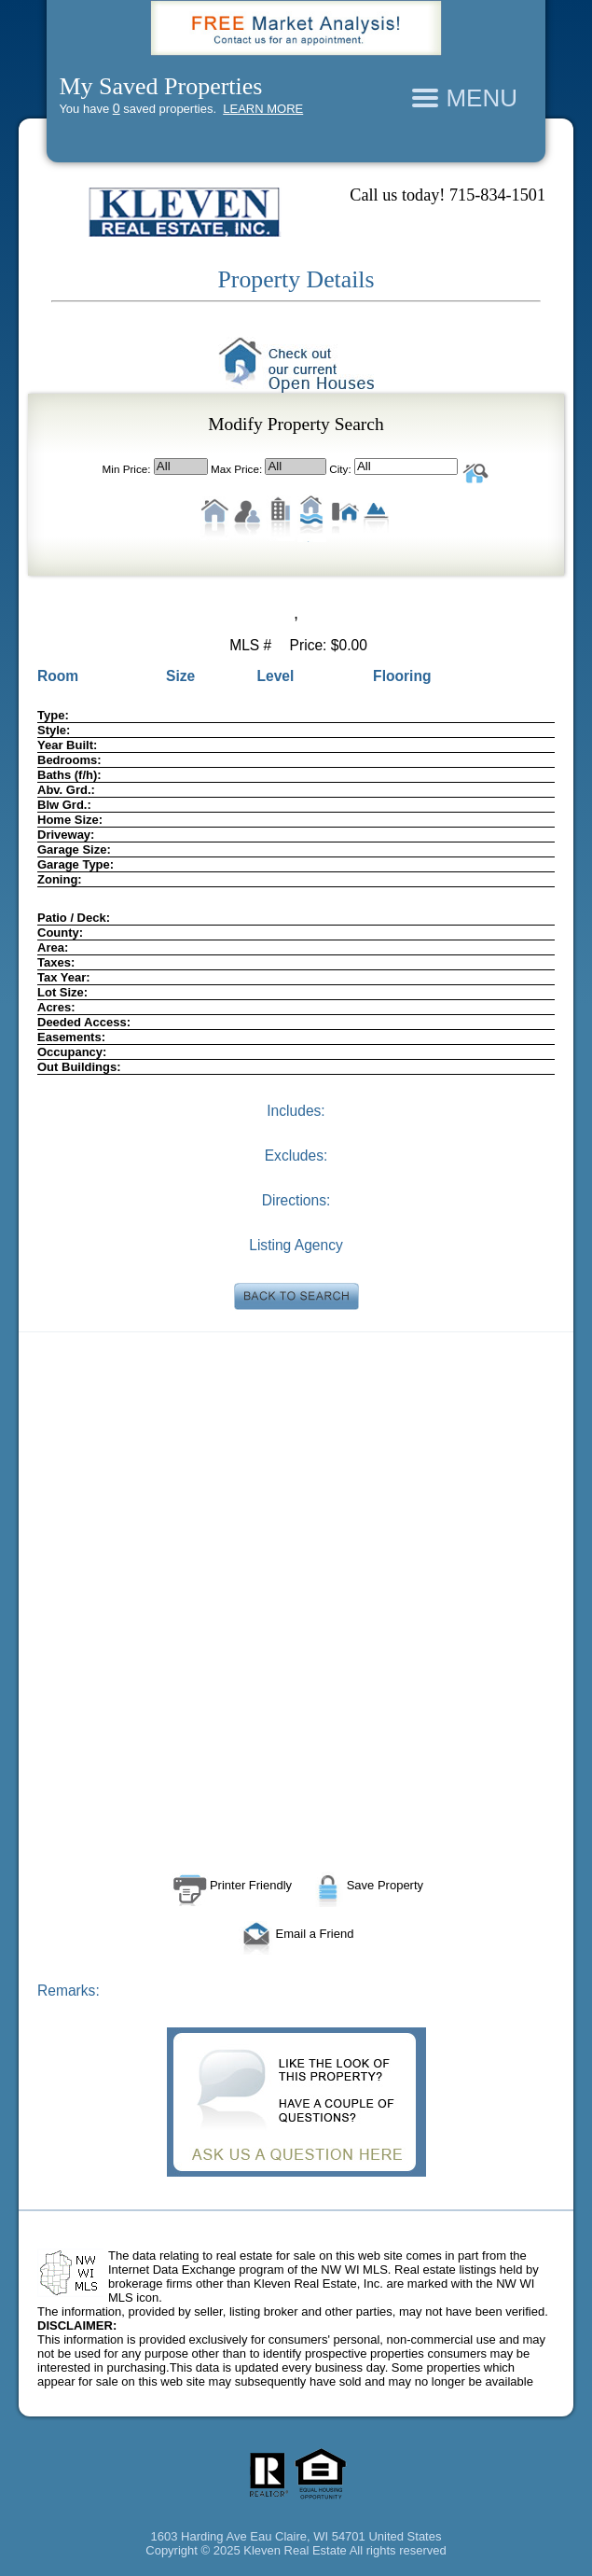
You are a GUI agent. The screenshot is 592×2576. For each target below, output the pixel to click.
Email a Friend (296, 1934)
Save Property (366, 1885)
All (181, 466)
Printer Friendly (230, 1885)
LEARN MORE (263, 109)
